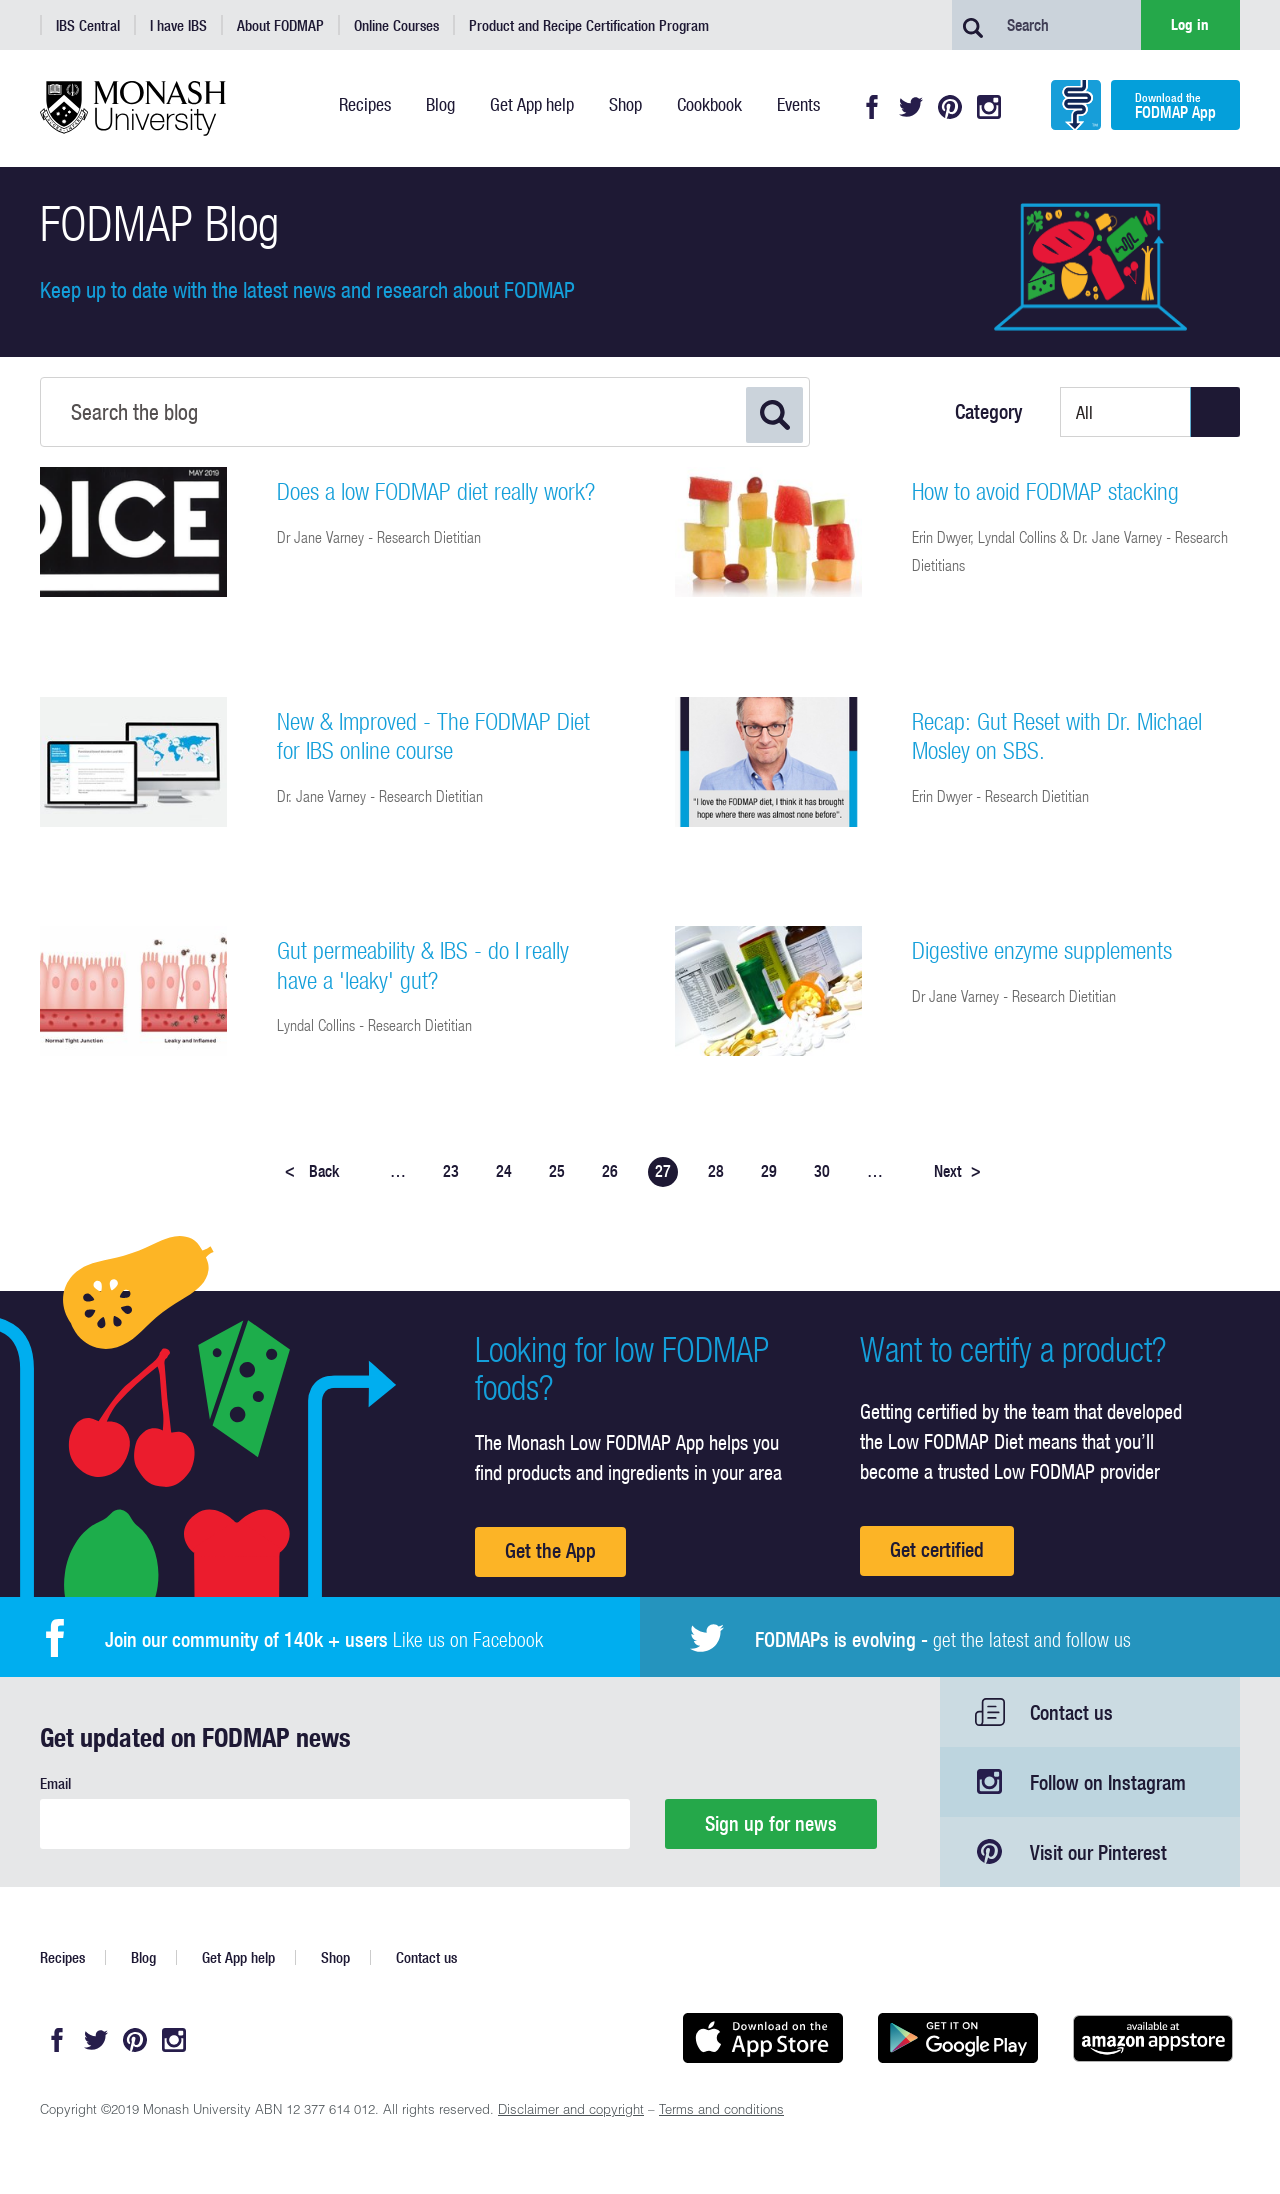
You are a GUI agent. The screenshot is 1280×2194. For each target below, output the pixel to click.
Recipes (62, 1957)
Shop (335, 1957)
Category (989, 412)
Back (312, 1171)
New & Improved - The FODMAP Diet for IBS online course (433, 736)
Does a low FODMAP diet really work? (436, 491)
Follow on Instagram (1108, 1782)
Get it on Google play (957, 2038)
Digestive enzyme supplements (1042, 950)
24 (504, 1171)
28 (716, 1171)
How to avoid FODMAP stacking (1045, 491)
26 (610, 1171)
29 (769, 1171)
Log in (1190, 24)
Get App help (238, 1957)
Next (957, 1171)
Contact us (1071, 1712)
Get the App (550, 1550)
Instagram (989, 107)
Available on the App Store (762, 2038)
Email (55, 1783)
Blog (143, 1957)
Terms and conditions (721, 2111)
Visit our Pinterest (1098, 1852)
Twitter (911, 107)
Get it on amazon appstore (1152, 2038)
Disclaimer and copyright (571, 2111)
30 (822, 1171)
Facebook (872, 107)
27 (663, 1171)
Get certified (937, 1549)
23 (451, 1171)
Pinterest (950, 107)
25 (557, 1171)
